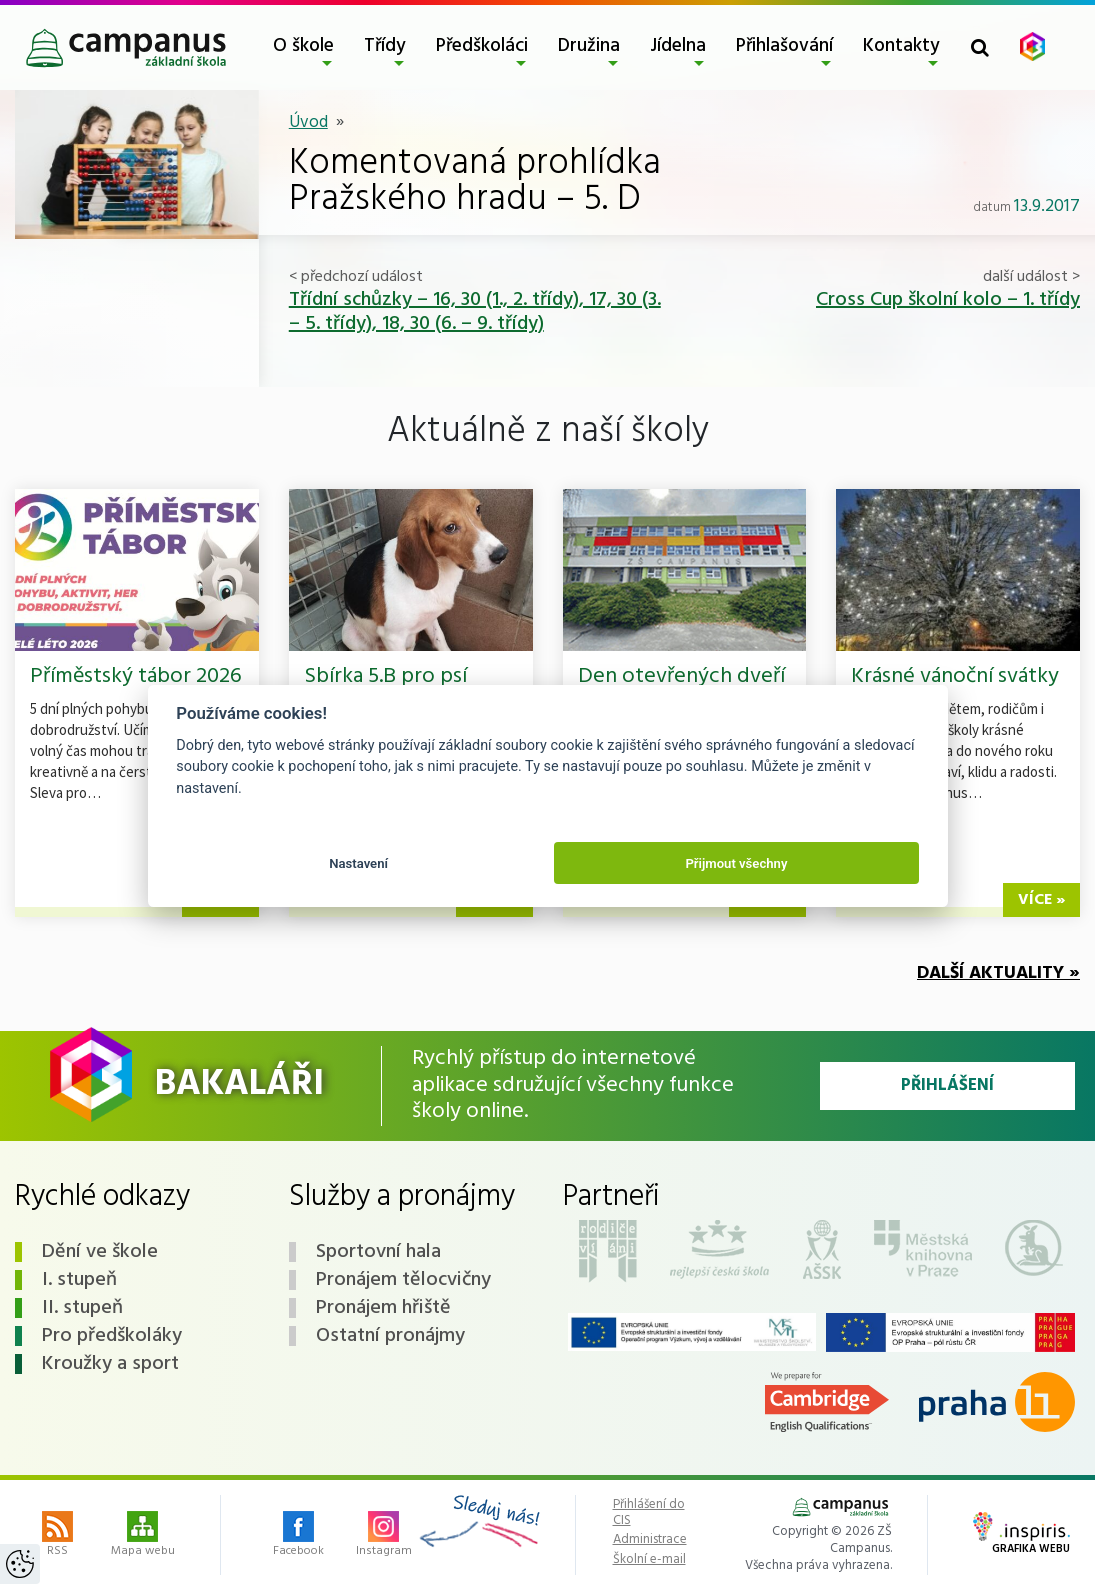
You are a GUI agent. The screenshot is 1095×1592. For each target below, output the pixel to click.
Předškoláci (482, 46)
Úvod (308, 122)
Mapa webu (143, 1536)
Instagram (384, 1536)
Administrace (650, 1540)
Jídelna (678, 46)
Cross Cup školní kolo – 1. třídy (948, 300)
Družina (589, 46)
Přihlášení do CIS (649, 1512)
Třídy (385, 46)
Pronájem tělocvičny (403, 1280)
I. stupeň (79, 1280)
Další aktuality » (998, 973)
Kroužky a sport (110, 1364)
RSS (57, 1536)
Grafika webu (1021, 1535)
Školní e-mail (649, 1560)
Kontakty (901, 46)
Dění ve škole (100, 1252)
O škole (303, 46)
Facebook (298, 1536)
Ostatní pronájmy (390, 1336)
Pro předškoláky (112, 1336)
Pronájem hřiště (383, 1308)
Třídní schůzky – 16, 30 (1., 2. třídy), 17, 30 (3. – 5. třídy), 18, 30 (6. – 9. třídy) (475, 312)
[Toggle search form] (980, 47)
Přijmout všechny (736, 863)
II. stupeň (82, 1308)
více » (1041, 900)
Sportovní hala (378, 1252)
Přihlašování (784, 46)
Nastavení (358, 863)
